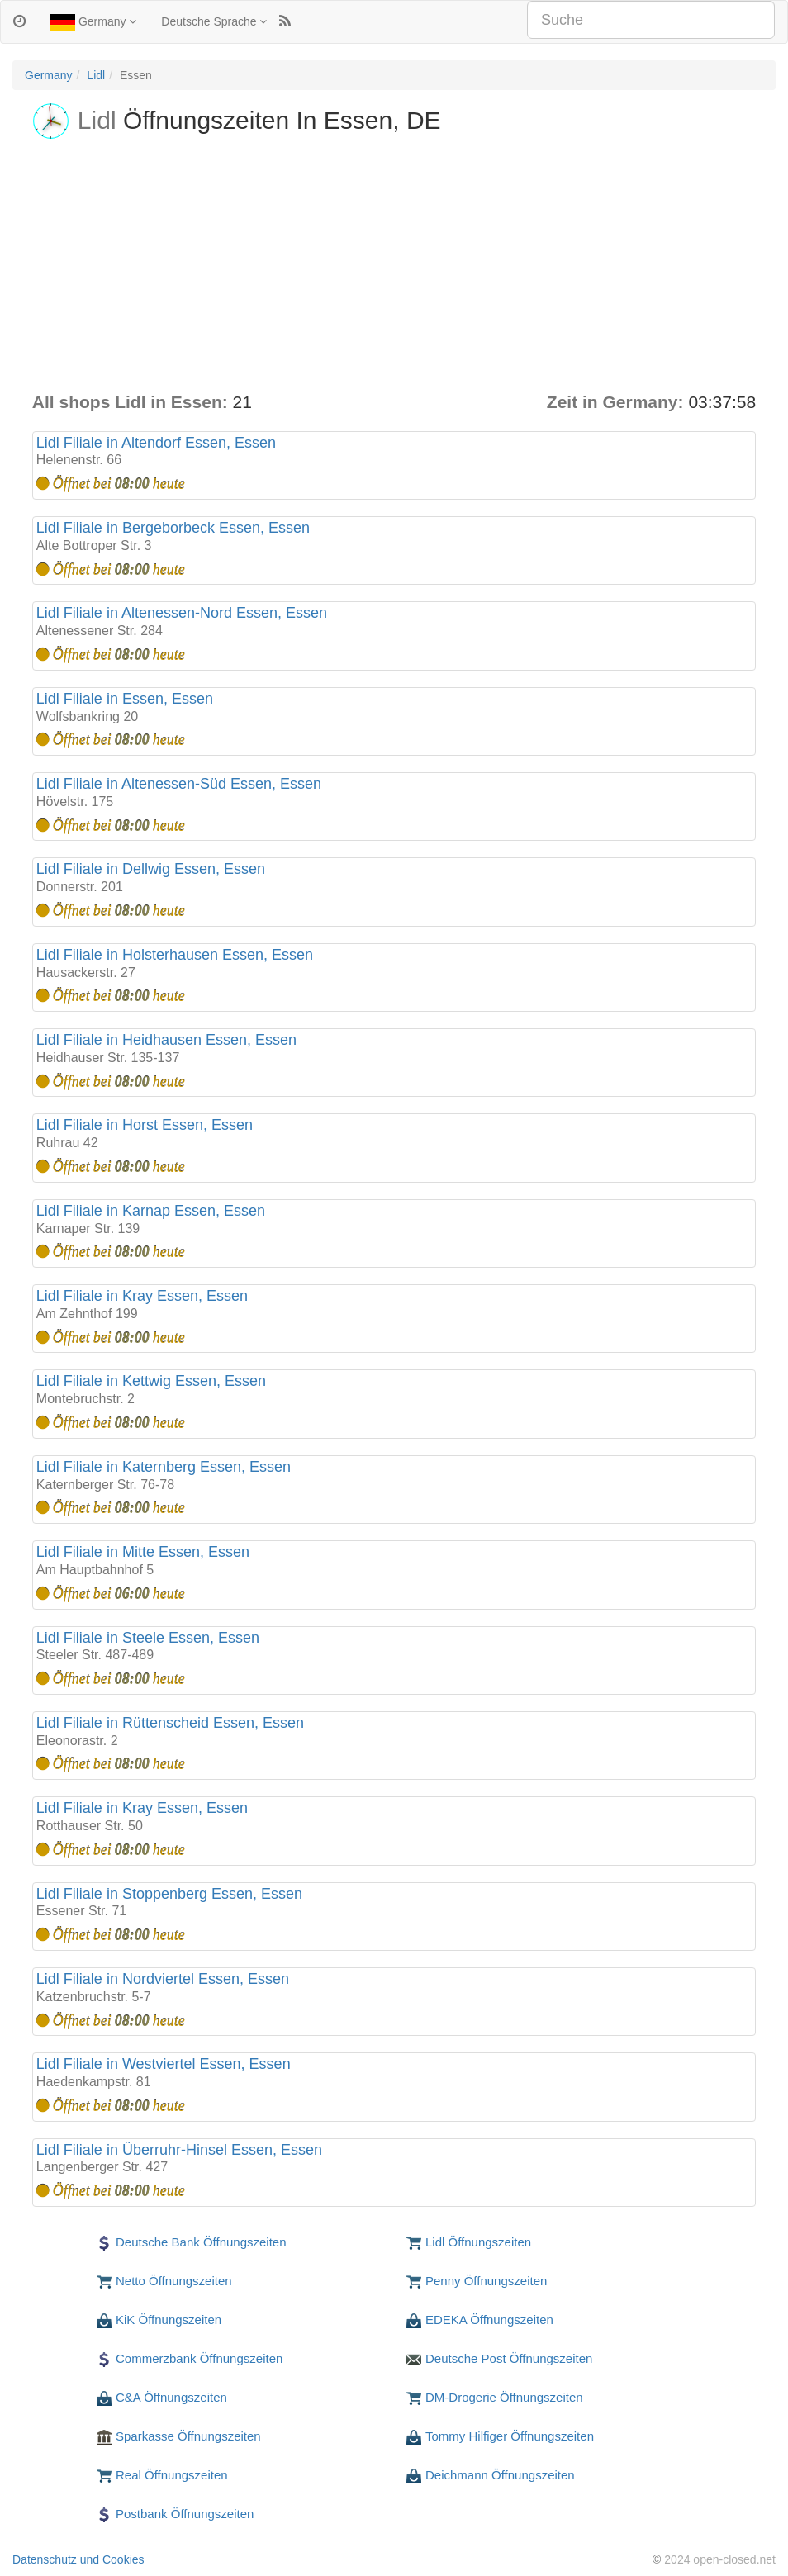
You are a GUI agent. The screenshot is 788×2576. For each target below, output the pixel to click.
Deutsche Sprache (214, 21)
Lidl (96, 75)
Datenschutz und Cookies (78, 2559)
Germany (93, 22)
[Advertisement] (394, 266)
